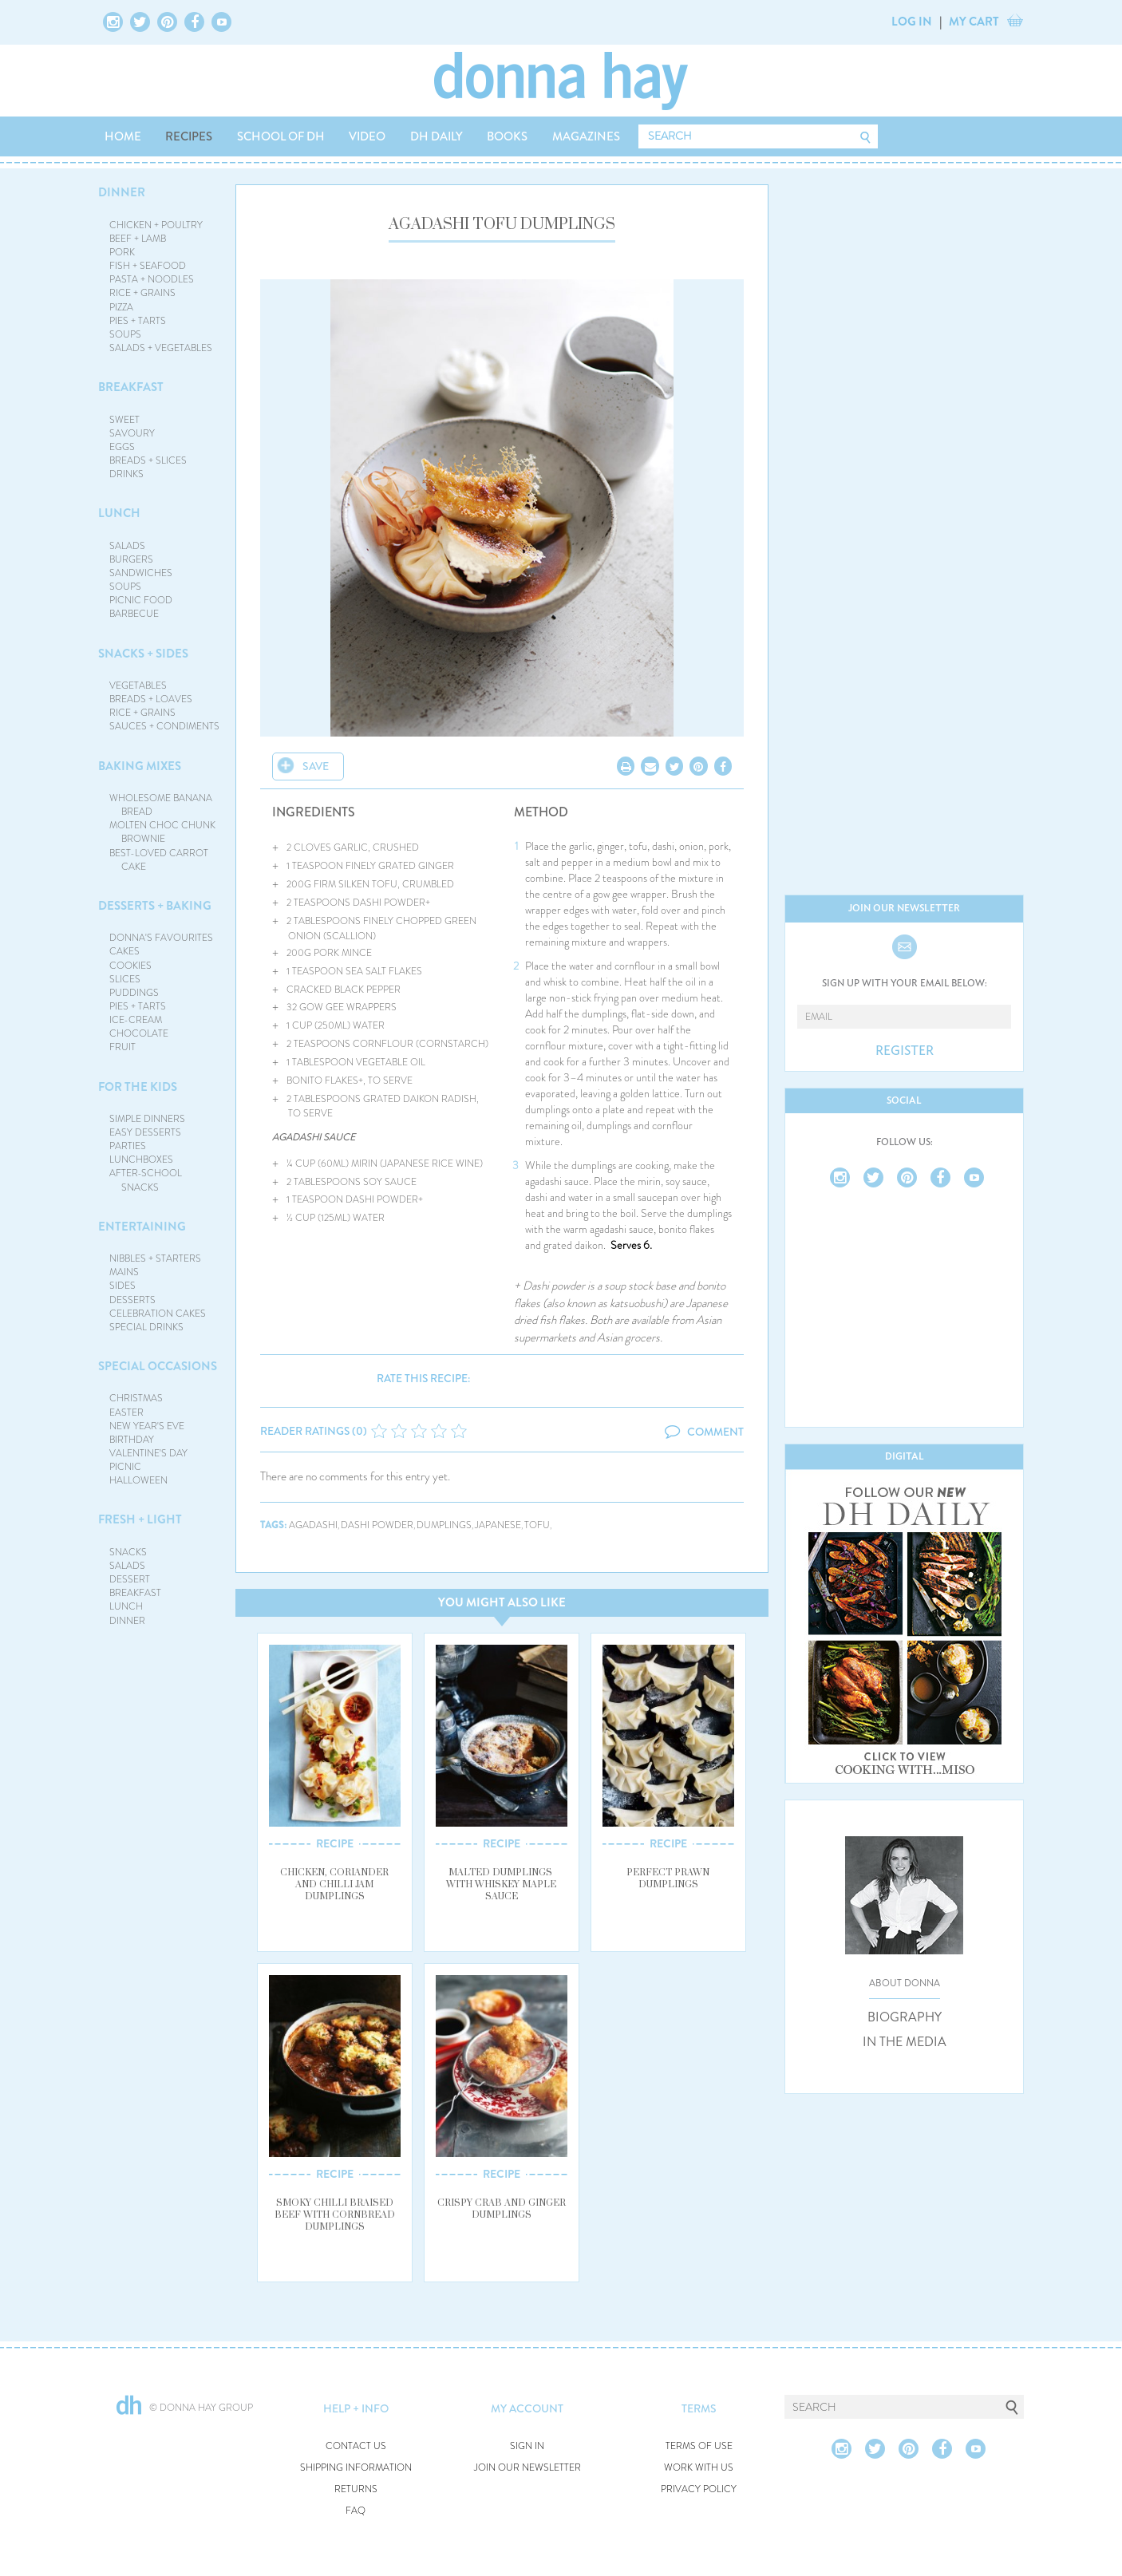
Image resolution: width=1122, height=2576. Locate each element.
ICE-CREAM (135, 1020)
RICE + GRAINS (142, 293)
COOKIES (130, 965)
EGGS (122, 447)
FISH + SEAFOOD (147, 266)
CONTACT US (356, 2446)
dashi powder (377, 1525)
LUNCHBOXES (141, 1159)
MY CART (974, 21)
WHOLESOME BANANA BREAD (160, 805)
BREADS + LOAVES (150, 699)
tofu (537, 1525)
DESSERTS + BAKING (154, 906)
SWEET (124, 420)
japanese (498, 1525)
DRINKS (126, 474)
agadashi (313, 1525)
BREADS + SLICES (148, 460)
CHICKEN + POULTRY (156, 225)
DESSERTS (132, 1300)
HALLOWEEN (138, 1480)
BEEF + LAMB (137, 238)
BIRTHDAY (131, 1439)
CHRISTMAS (136, 1398)
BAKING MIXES (139, 766)
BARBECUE (134, 613)
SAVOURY (132, 433)
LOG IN (911, 21)
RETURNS (355, 2489)
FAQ (355, 2511)
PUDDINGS (134, 993)
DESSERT (129, 1579)
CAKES (124, 951)
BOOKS (507, 136)
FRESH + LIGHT (140, 1519)
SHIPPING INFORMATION (356, 2468)
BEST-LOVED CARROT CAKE (158, 860)
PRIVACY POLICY (699, 2489)
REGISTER (904, 1051)
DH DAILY (436, 136)
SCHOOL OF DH (281, 136)
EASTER (126, 1412)
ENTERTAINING (142, 1226)
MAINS (124, 1272)
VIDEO (367, 136)
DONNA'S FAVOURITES (161, 937)
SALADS (127, 546)
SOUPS (125, 334)
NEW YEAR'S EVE (146, 1426)
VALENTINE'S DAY (148, 1453)
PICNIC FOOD (140, 600)
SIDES (122, 1285)
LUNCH (119, 513)
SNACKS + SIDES (143, 653)
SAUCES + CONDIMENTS (164, 726)
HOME (123, 136)
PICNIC (125, 1467)
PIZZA (121, 307)
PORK (122, 252)
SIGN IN (527, 2446)
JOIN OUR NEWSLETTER (527, 2468)
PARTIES (127, 1146)
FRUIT (122, 1047)
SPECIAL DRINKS (146, 1327)
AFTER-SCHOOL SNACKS (145, 1180)
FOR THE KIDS (137, 1087)
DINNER (121, 192)
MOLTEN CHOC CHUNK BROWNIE (162, 832)
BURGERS (131, 559)
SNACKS (128, 1552)
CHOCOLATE (138, 1033)
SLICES (124, 979)
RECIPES (188, 136)
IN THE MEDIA (904, 2042)
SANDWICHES (140, 573)
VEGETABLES (138, 685)
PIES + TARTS (137, 321)
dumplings (444, 1525)
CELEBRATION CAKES (157, 1313)
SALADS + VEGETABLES (160, 348)
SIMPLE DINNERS (147, 1119)
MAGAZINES (586, 136)
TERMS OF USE (699, 2446)
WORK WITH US (698, 2468)
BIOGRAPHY (904, 2017)
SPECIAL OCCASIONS (157, 1366)
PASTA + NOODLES (151, 279)
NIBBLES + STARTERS (155, 1258)
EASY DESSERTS (145, 1132)
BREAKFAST (131, 387)
